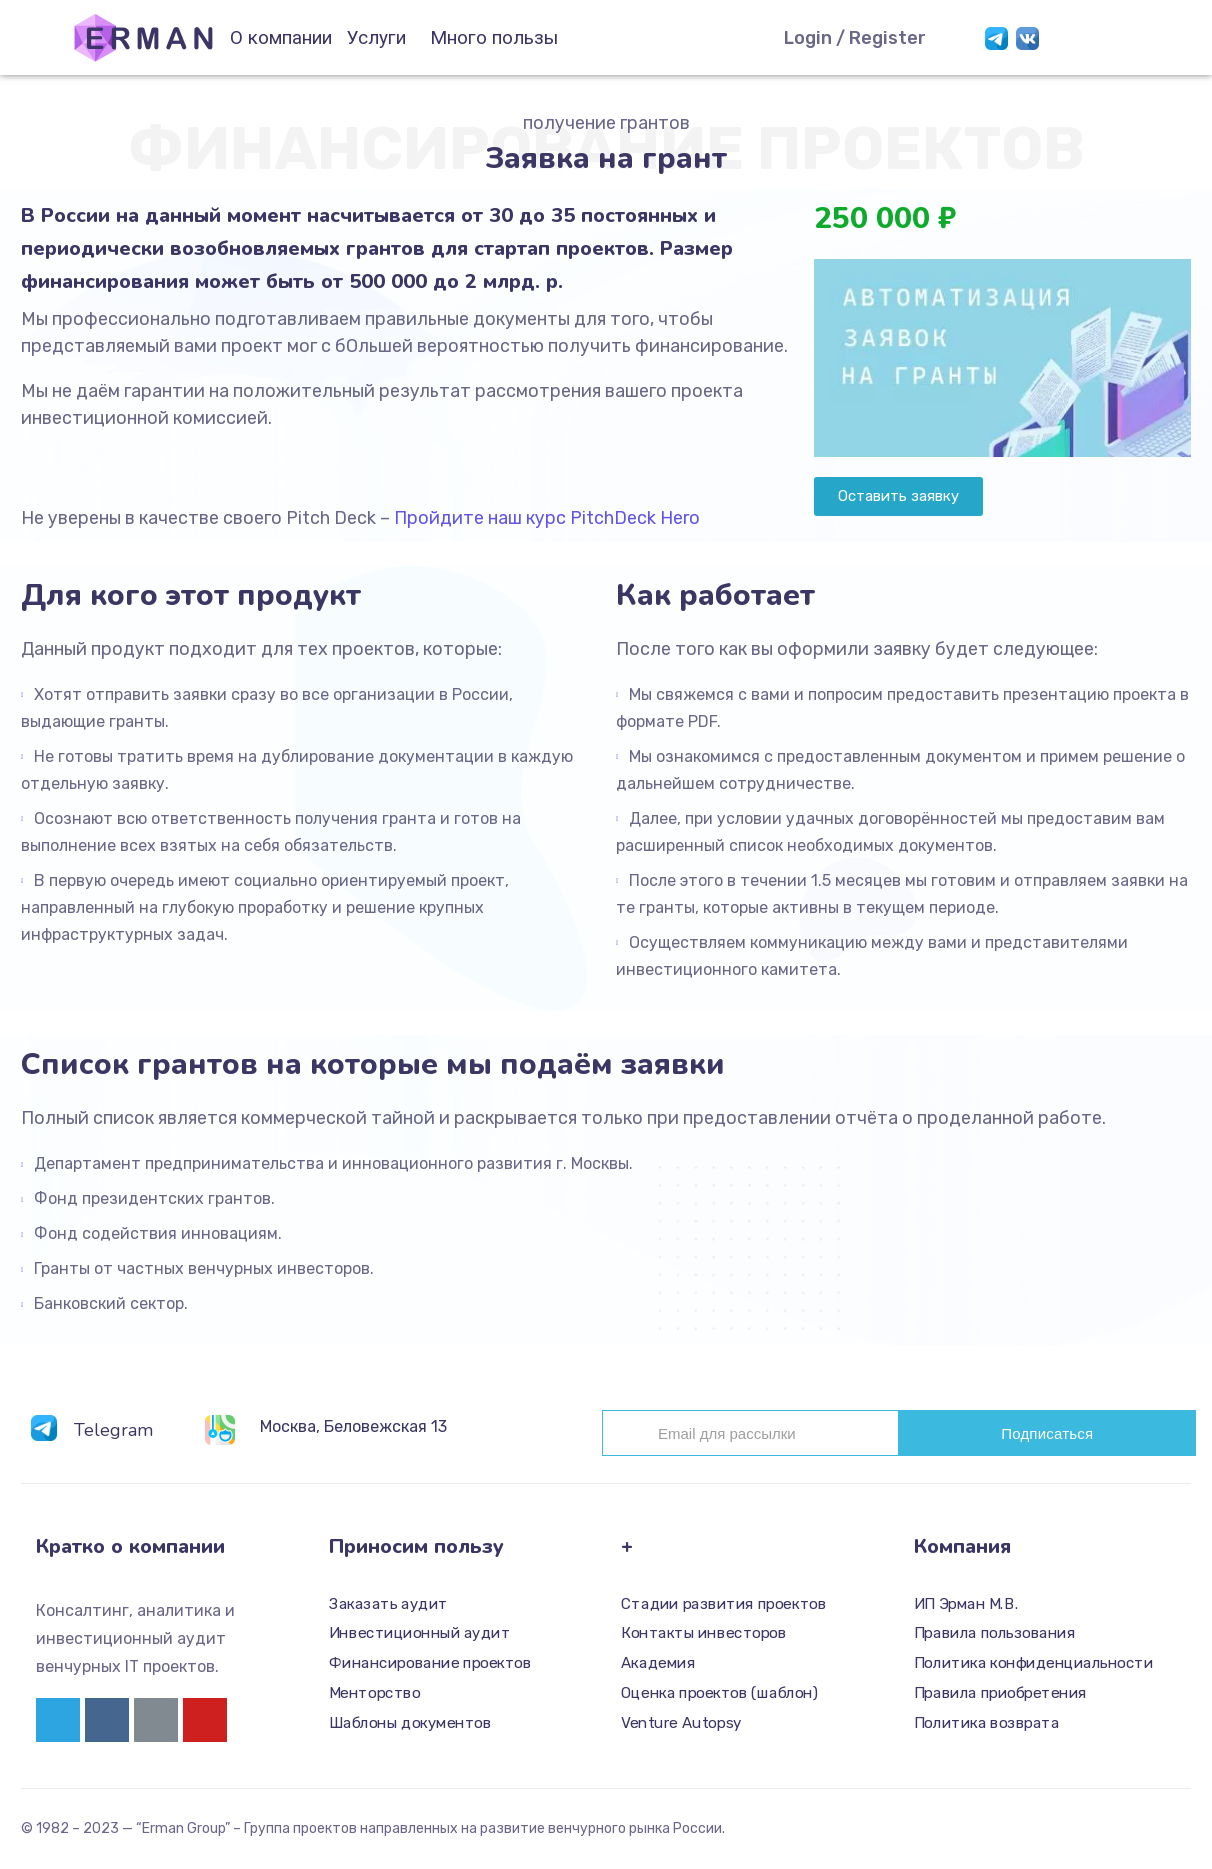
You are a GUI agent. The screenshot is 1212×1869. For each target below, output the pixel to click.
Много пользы (494, 37)
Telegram (113, 1430)
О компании (281, 37)
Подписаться (1047, 1433)
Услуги (376, 37)
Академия (658, 1663)
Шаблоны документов (410, 1723)
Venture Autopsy (681, 1723)
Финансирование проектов (430, 1663)
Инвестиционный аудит (419, 1634)
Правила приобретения (1000, 1693)
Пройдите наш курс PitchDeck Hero (547, 518)
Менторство (374, 1693)
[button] (898, 496)
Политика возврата (986, 1723)
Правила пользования (995, 1634)
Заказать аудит (388, 1604)
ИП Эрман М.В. (966, 1604)
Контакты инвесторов (703, 1634)
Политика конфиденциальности (1033, 1663)
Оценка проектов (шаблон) (719, 1693)
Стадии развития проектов (723, 1604)
